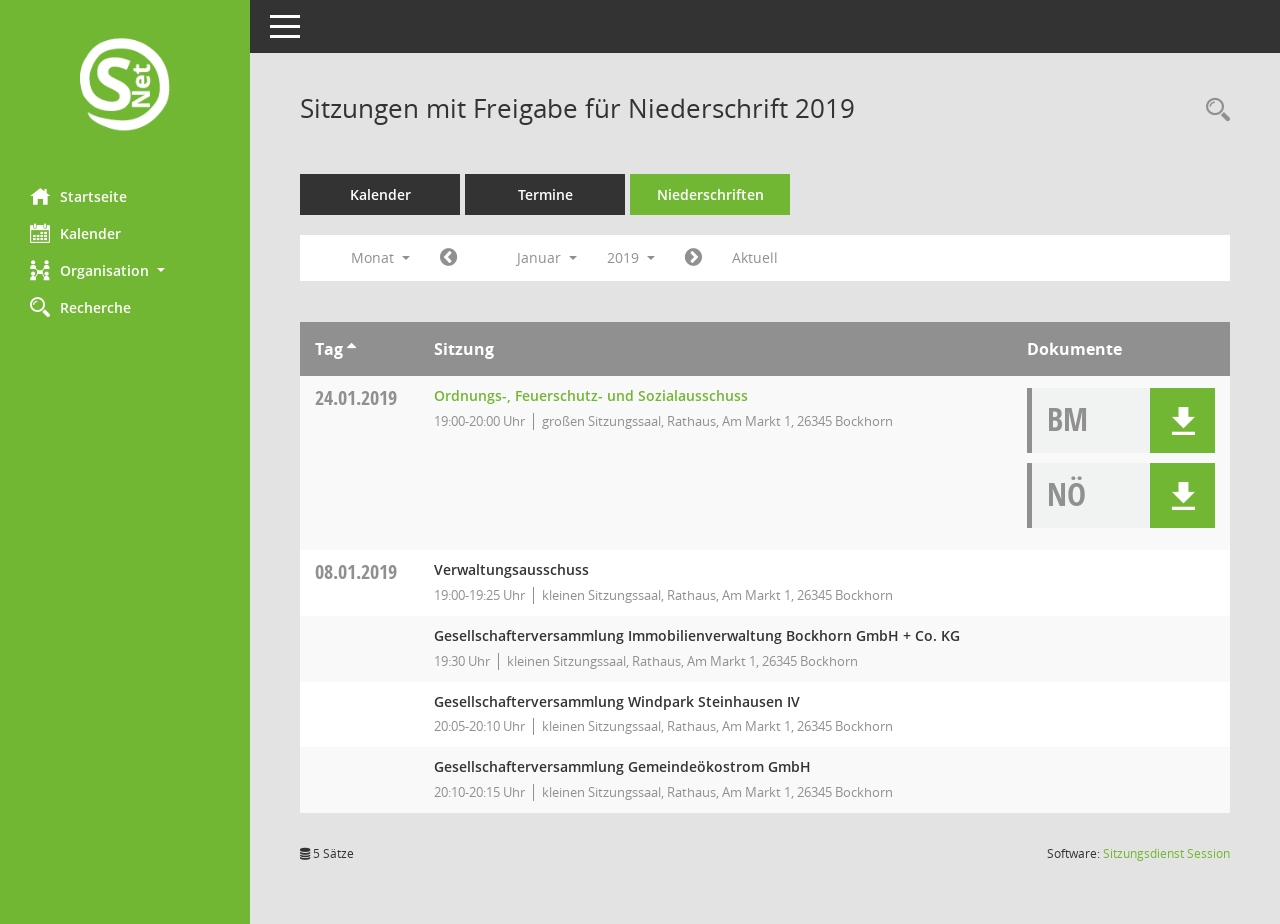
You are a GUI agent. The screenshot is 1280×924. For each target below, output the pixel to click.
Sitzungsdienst (1166, 853)
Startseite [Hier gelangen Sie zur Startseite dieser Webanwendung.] (78, 196)
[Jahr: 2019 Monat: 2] (693, 258)
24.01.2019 (356, 397)
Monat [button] (380, 257)
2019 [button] (631, 257)
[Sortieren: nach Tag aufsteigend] (351, 349)
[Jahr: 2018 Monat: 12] (448, 258)
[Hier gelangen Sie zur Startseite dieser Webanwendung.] (125, 86)
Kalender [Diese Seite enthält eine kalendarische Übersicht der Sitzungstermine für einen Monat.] (75, 233)
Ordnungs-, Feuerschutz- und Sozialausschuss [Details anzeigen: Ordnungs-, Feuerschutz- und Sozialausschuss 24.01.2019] (591, 395)
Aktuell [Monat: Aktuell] (755, 257)
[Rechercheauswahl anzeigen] (1213, 110)
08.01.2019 (356, 571)
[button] (125, 270)
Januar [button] (547, 257)
